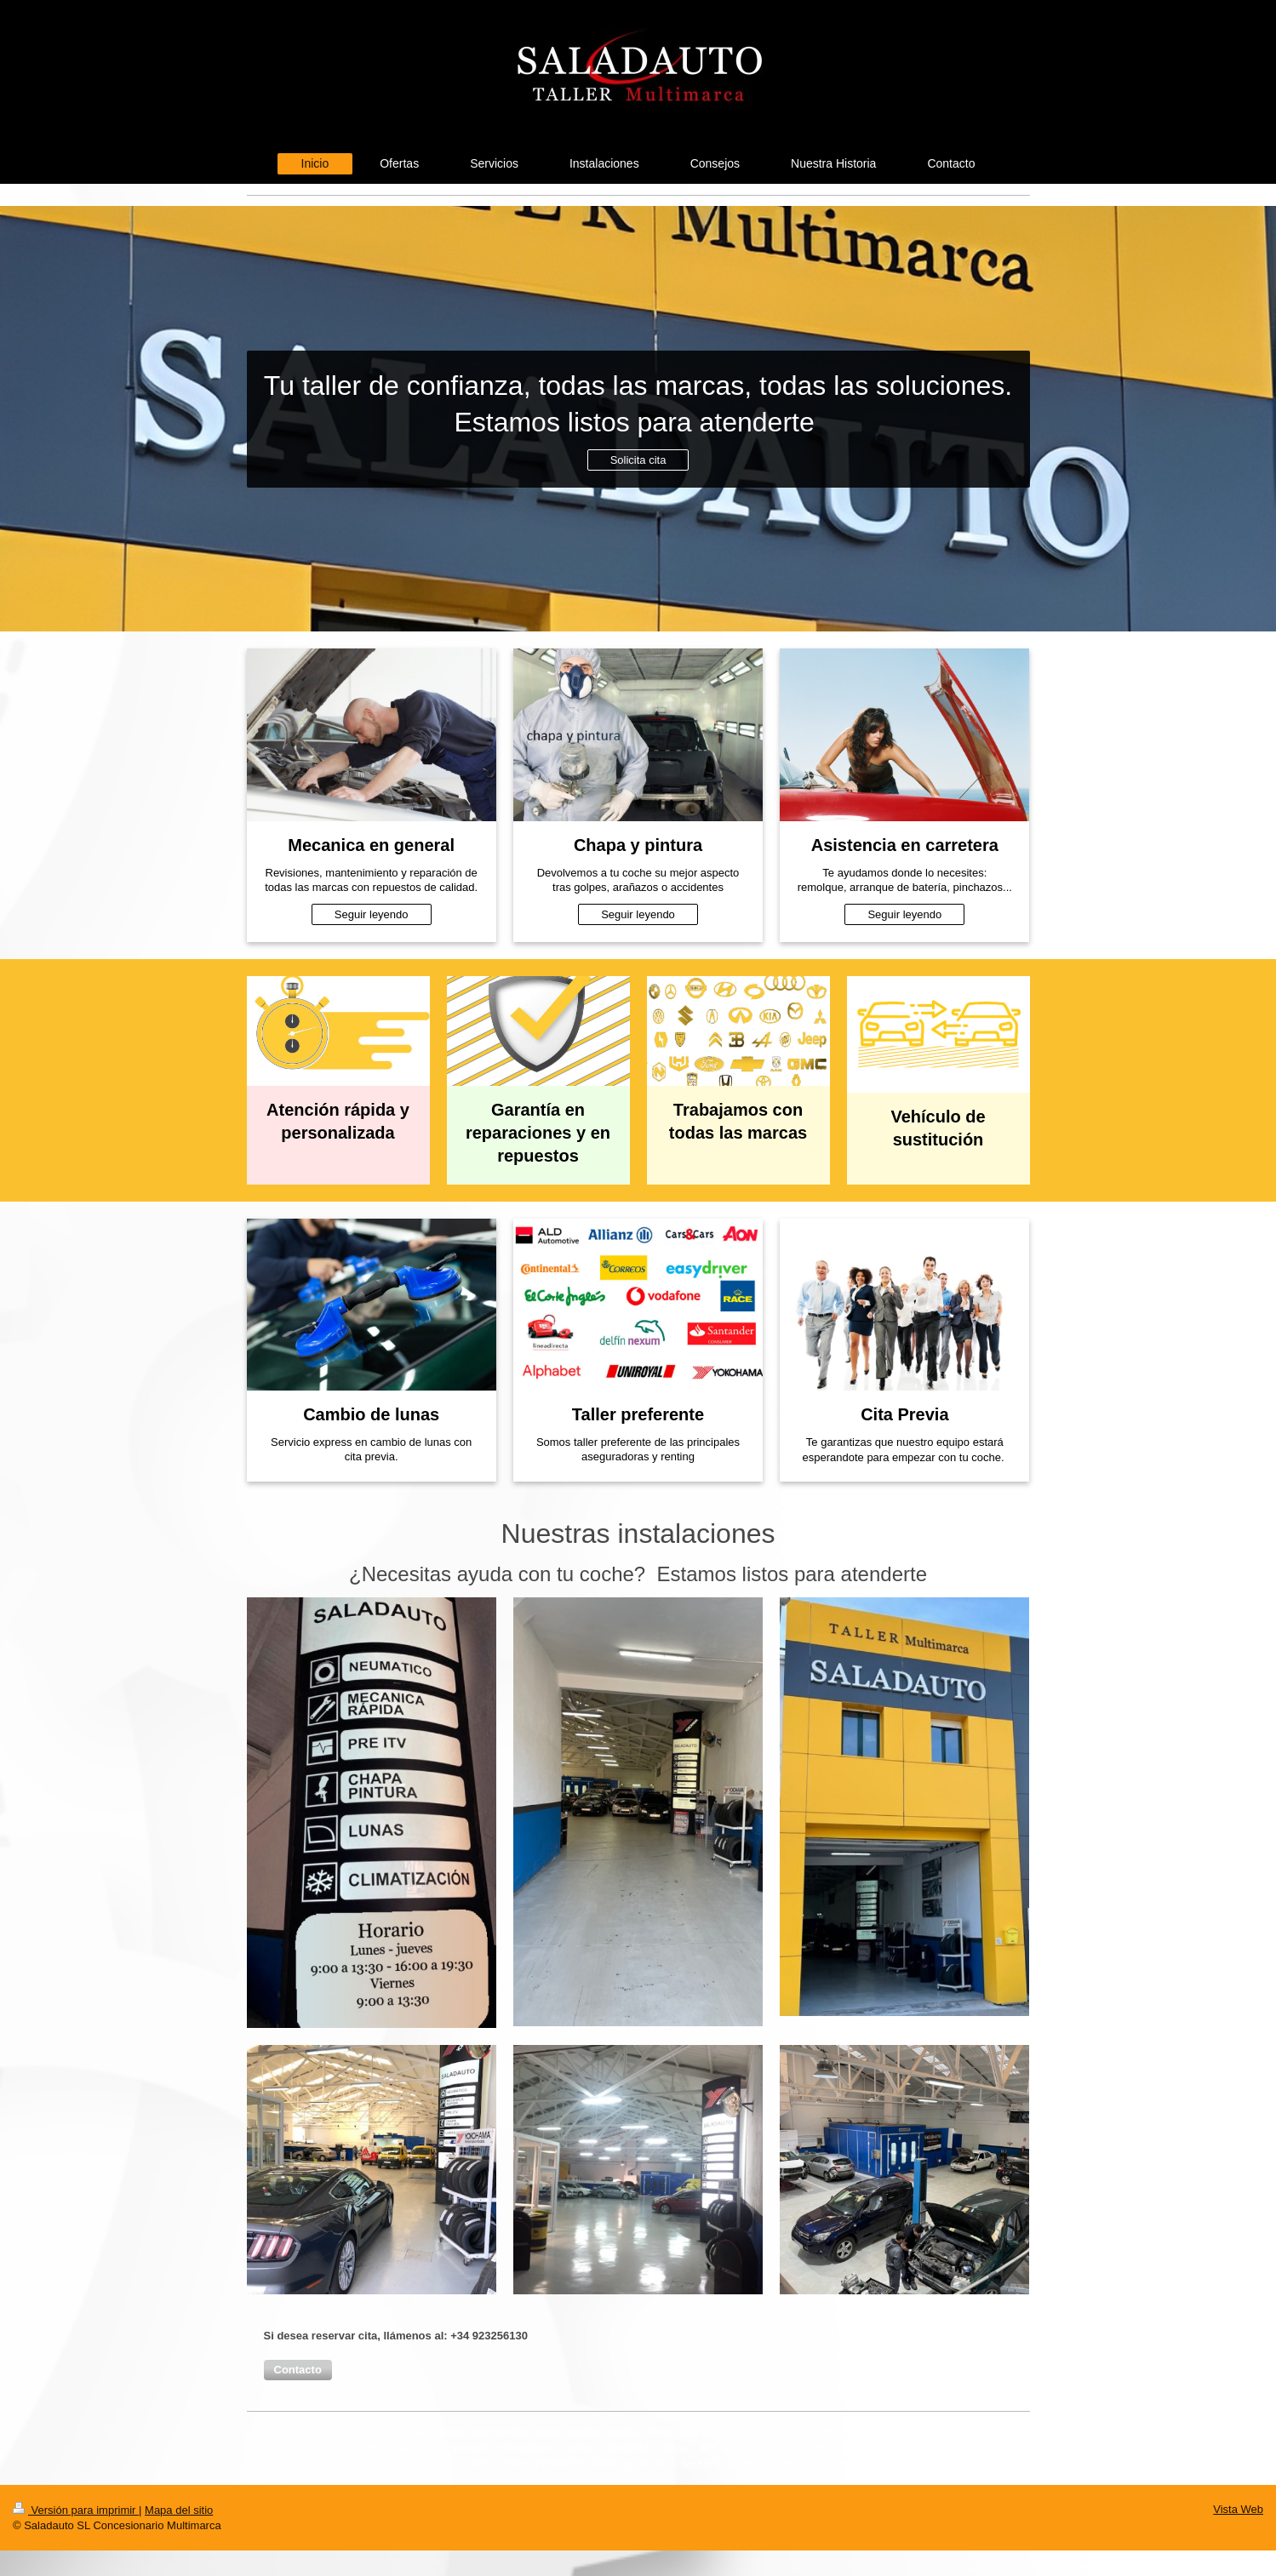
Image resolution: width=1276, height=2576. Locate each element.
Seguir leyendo (372, 914)
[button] (298, 2370)
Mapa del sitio (179, 2510)
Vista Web (1238, 2509)
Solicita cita (638, 460)
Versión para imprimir (76, 2510)
